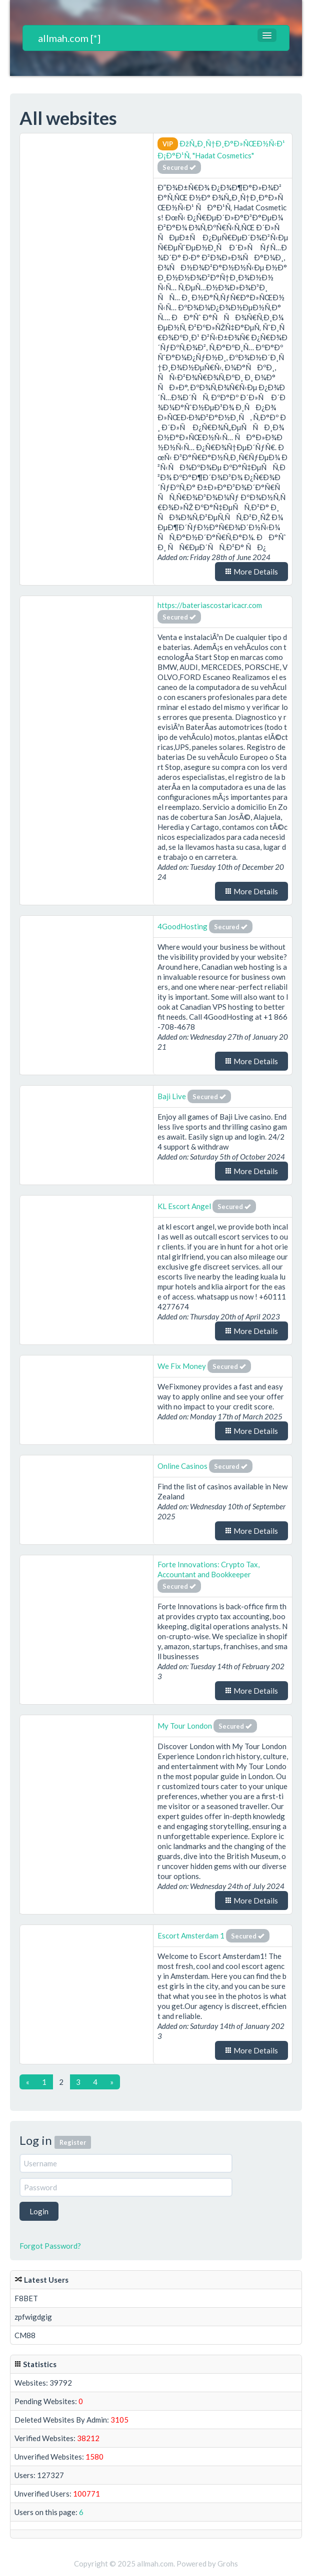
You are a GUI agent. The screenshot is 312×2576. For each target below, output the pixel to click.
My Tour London (185, 1725)
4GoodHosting (183, 926)
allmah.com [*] (69, 38)
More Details (251, 571)
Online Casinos (183, 1465)
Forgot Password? (50, 2245)
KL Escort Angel (184, 1206)
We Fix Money (182, 1365)
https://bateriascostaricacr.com (210, 605)
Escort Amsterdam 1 (191, 1935)
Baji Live (172, 1096)
